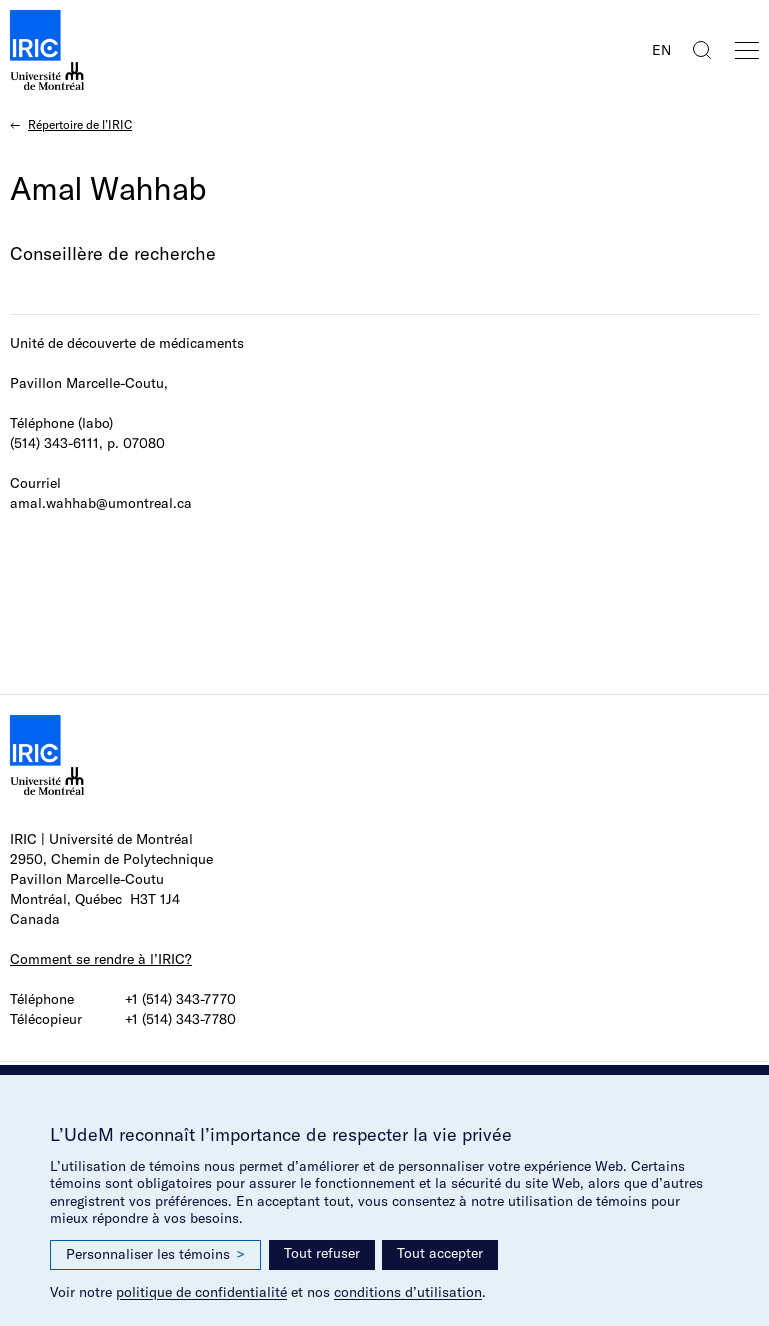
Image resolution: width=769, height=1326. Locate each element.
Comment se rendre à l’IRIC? (101, 959)
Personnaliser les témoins (155, 1254)
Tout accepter (440, 1253)
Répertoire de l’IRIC (80, 124)
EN (661, 50)
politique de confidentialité (201, 1292)
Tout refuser (322, 1253)
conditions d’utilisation (408, 1292)
